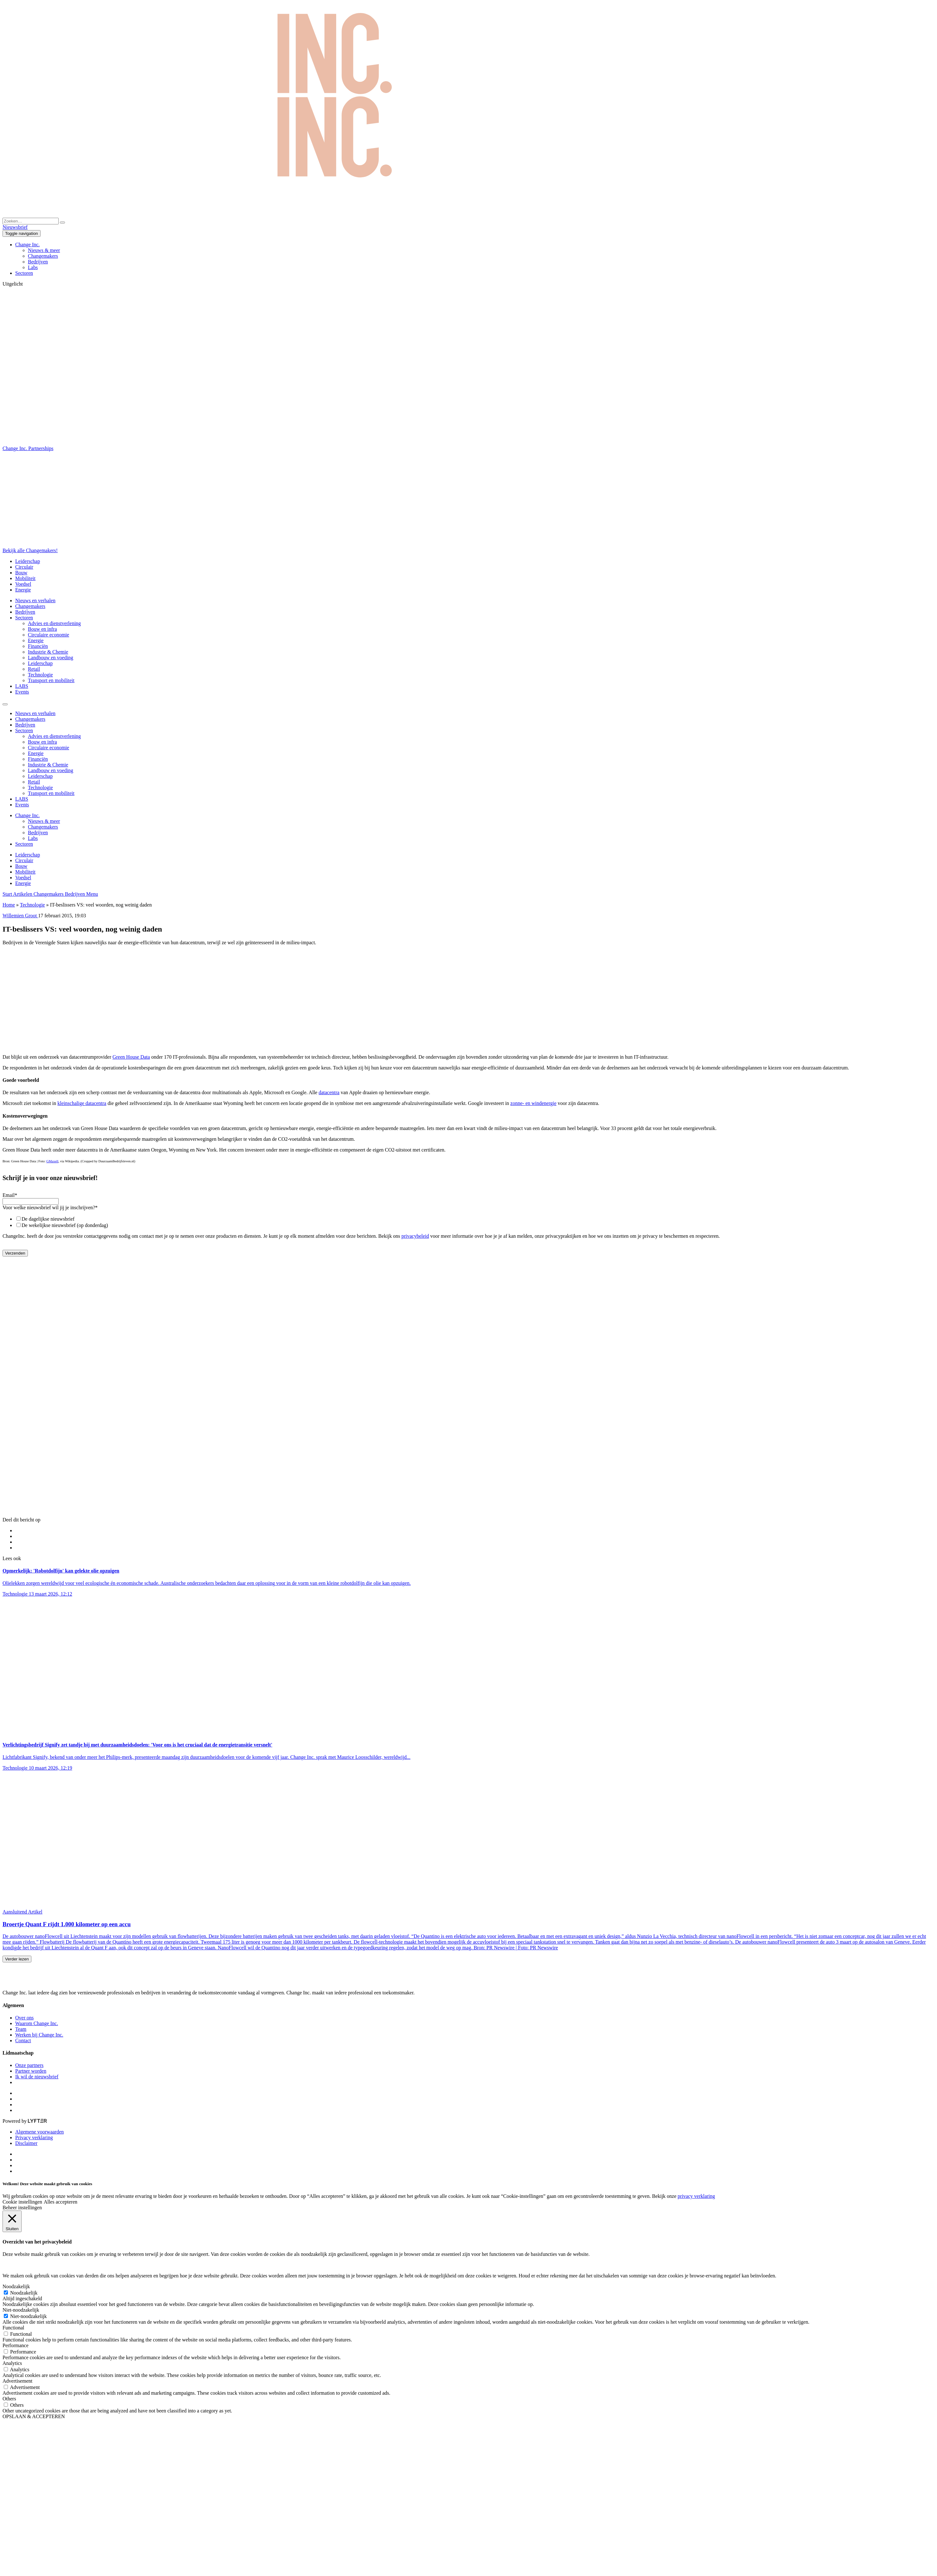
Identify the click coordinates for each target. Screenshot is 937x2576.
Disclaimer (26, 2143)
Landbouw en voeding (50, 657)
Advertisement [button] (17, 2381)
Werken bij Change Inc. (39, 2034)
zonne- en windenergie (533, 1103)
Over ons (24, 2017)
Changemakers (43, 256)
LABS (21, 686)
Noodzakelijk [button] (16, 2286)
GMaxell (52, 1161)
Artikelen (23, 894)
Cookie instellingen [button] (22, 2202)
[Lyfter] (37, 2121)
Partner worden (30, 2071)
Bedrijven (38, 261)
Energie (23, 589)
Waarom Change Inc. (36, 2023)
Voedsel (23, 584)
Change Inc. (27, 244)
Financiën (38, 646)
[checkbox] (468, 1222)
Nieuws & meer (44, 250)
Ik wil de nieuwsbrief (36, 2076)
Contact (23, 2040)
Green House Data (131, 1057)
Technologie (40, 674)
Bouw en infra (42, 629)
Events (22, 691)
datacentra (328, 1092)
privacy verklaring (696, 2196)
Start (8, 894)
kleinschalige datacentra (81, 1103)
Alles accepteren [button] (60, 2202)
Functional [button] (13, 2327)
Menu (92, 894)
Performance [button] (16, 2345)
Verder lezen (17, 1959)
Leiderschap (27, 561)
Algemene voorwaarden (39, 2131)
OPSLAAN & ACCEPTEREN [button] (34, 2416)
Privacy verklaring (34, 2137)
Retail (34, 669)
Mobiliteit (25, 578)
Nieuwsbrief (15, 227)
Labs (33, 267)
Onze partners (29, 2065)
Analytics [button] (12, 2363)
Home (9, 904)
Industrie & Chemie (48, 652)
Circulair (24, 567)
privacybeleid (415, 1236)
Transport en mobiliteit (51, 680)
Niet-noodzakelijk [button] (21, 2310)
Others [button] (9, 2398)
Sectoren (24, 273)
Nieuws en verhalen (35, 600)
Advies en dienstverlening (54, 623)
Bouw (21, 572)
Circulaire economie (48, 634)
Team (20, 2029)
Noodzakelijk (23, 2292)
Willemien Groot (20, 915)
